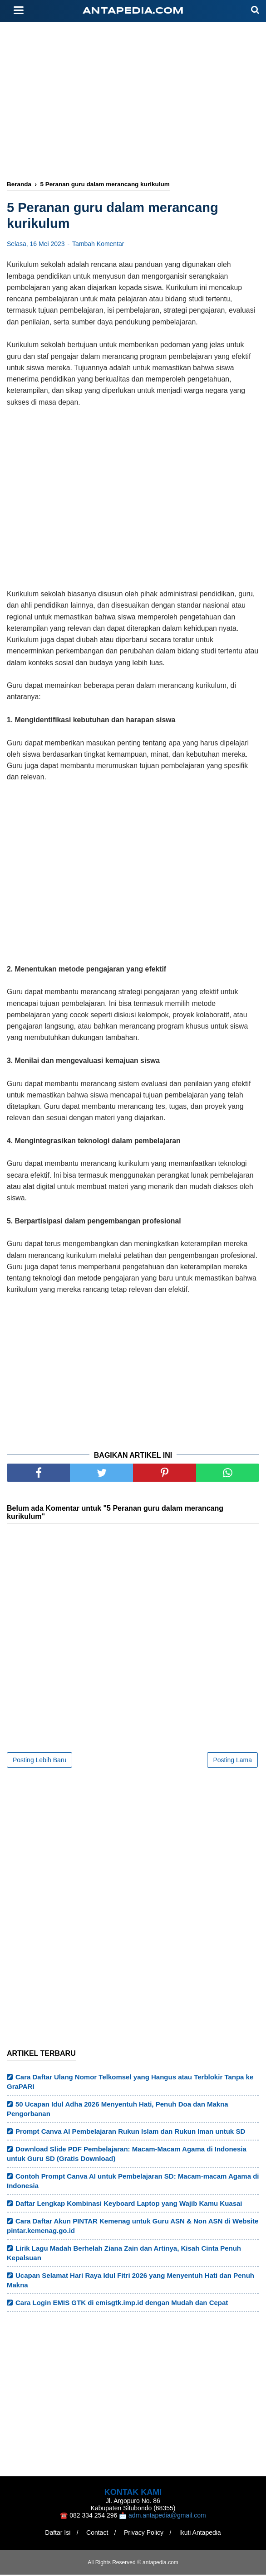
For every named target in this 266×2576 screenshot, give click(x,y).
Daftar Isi (56, 2533)
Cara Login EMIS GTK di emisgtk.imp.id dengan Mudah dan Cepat (121, 2304)
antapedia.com (133, 11)
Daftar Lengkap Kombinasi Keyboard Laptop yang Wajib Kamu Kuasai (128, 2205)
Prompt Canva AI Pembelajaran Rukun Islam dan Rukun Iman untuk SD (130, 2132)
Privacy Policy (144, 2533)
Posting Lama (232, 1761)
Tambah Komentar (98, 244)
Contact (96, 2533)
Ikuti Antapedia (202, 2533)
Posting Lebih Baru (39, 1761)
